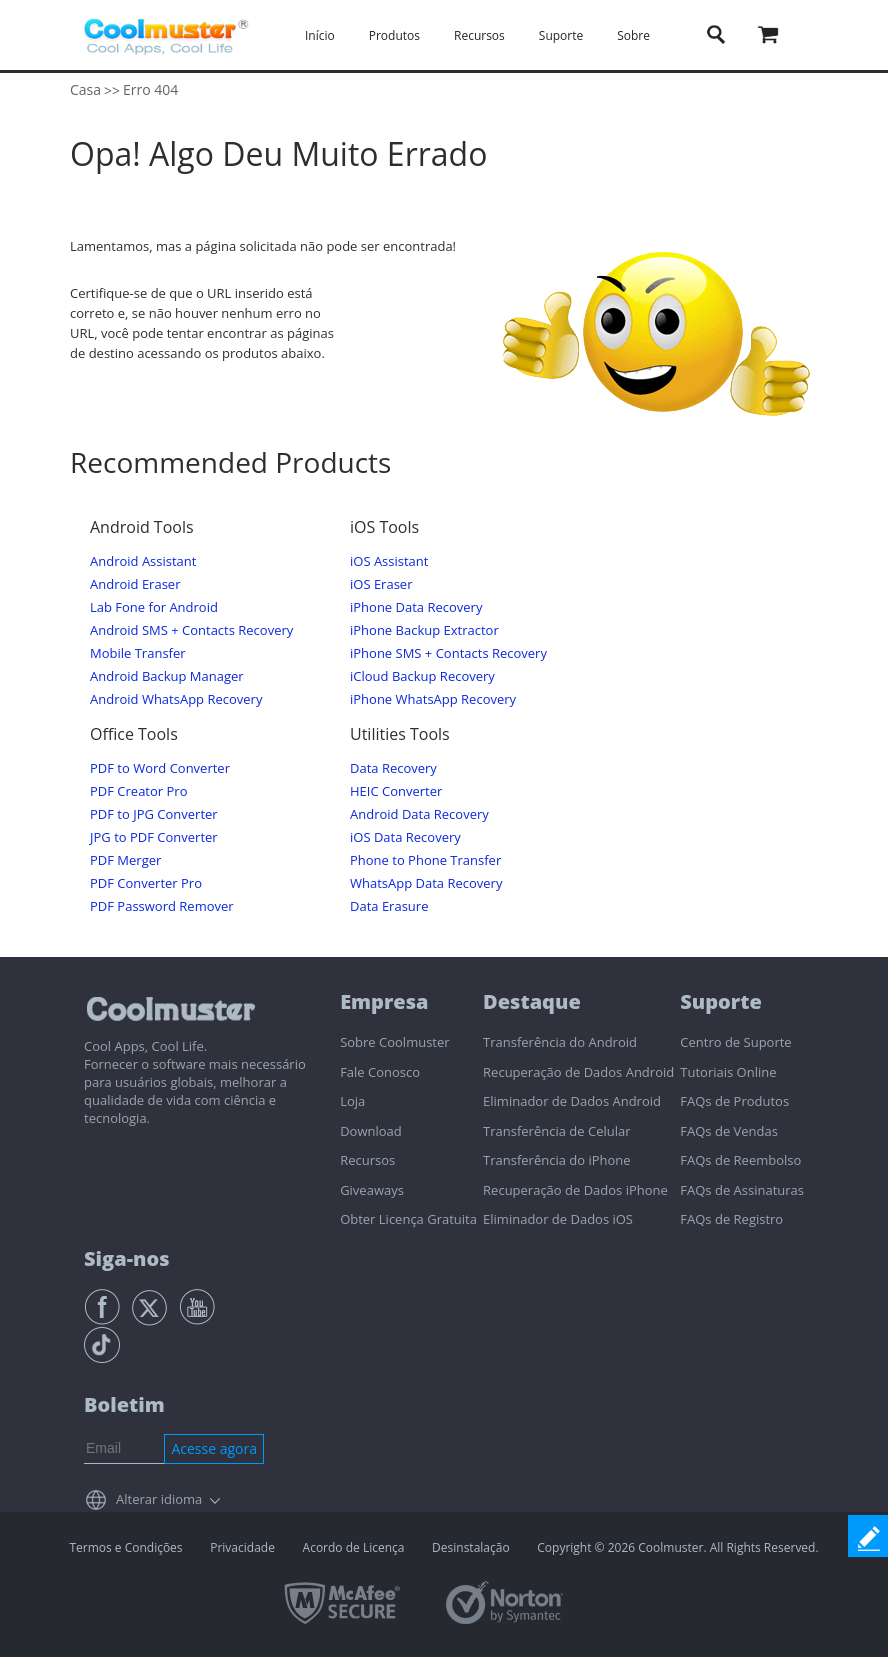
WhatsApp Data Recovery (426, 883)
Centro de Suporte (735, 1042)
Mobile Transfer (138, 653)
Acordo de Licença (354, 1547)
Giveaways (372, 1190)
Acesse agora (214, 1448)
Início (320, 35)
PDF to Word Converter (160, 768)
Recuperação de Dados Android (578, 1072)
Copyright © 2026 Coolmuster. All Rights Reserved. (677, 1547)
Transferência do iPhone (557, 1160)
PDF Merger (125, 860)
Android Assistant (143, 561)
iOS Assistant (389, 561)
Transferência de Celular (556, 1131)
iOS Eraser (381, 584)
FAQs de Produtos (734, 1101)
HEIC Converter (396, 791)
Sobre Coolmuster (394, 1042)
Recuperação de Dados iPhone (575, 1190)
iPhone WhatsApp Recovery (433, 699)
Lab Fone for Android (154, 607)
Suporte (561, 35)
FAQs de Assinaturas (742, 1190)
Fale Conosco (380, 1072)
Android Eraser (135, 584)
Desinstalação (471, 1547)
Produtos (394, 35)
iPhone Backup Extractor (424, 630)
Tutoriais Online (728, 1072)
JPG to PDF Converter (154, 837)
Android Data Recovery (419, 814)
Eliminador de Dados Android (572, 1101)
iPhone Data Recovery (416, 607)
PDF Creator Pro (138, 791)
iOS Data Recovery (405, 837)
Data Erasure (389, 906)
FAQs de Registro (731, 1219)
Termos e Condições (125, 1547)
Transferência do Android (560, 1042)
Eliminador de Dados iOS (558, 1219)
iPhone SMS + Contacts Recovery (448, 653)
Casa (85, 89)
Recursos (479, 35)
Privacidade (242, 1547)
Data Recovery (393, 768)
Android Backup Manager (167, 676)
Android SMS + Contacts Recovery (191, 630)
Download (371, 1131)
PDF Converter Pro (146, 883)
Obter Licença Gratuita (408, 1219)
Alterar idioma (159, 1499)
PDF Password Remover (162, 906)
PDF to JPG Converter (154, 814)
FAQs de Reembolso (740, 1160)
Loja (352, 1101)
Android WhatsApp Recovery (176, 699)
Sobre (633, 35)
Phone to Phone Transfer (425, 860)
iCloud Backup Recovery (422, 676)
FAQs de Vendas (729, 1131)
